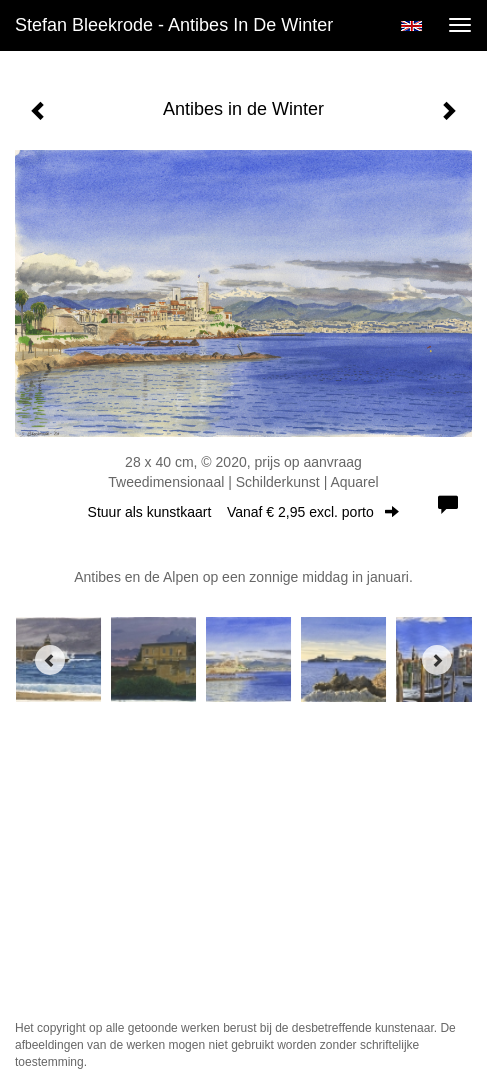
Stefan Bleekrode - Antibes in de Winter (174, 25)
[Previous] (50, 660)
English (411, 26)
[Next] (437, 660)
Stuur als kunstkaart (244, 512)
